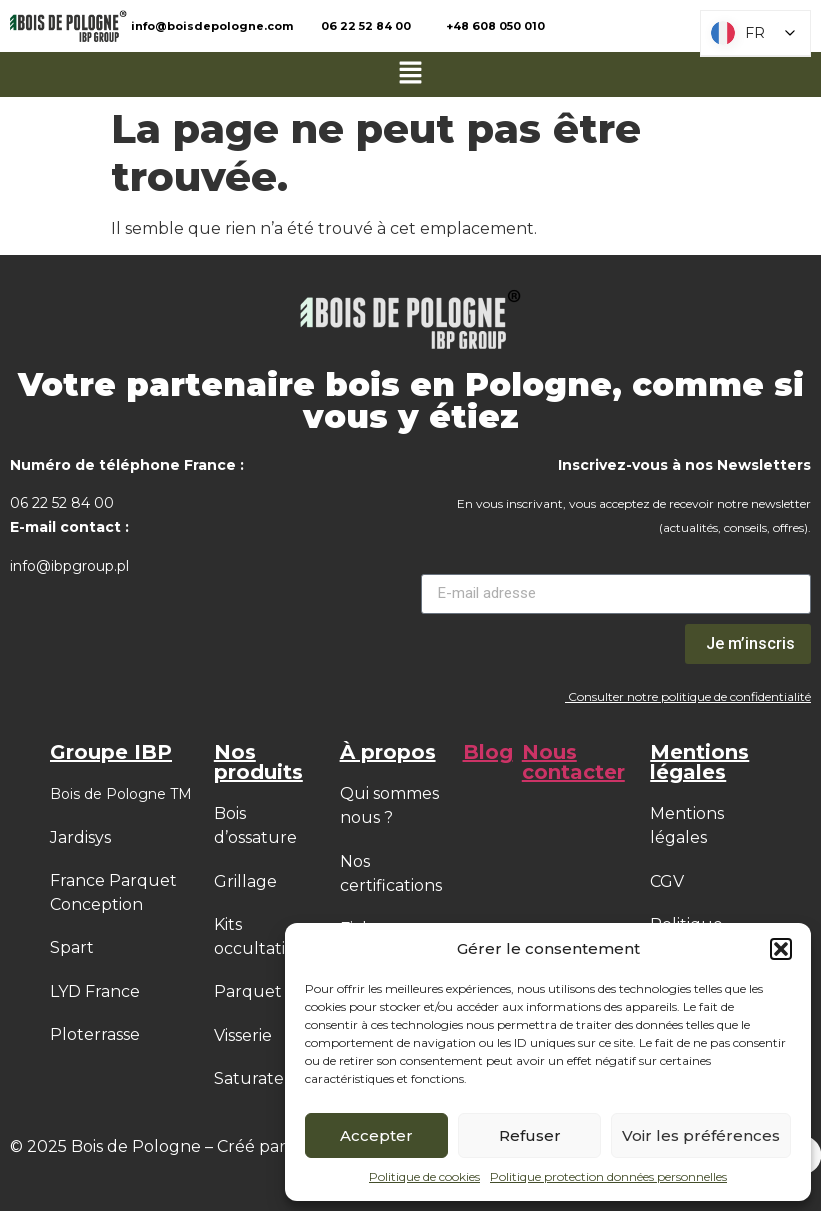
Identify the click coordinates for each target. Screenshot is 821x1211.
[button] (781, 949)
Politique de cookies (424, 1176)
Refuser (530, 1135)
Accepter (376, 1135)
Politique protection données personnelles (608, 1176)
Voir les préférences (701, 1135)
